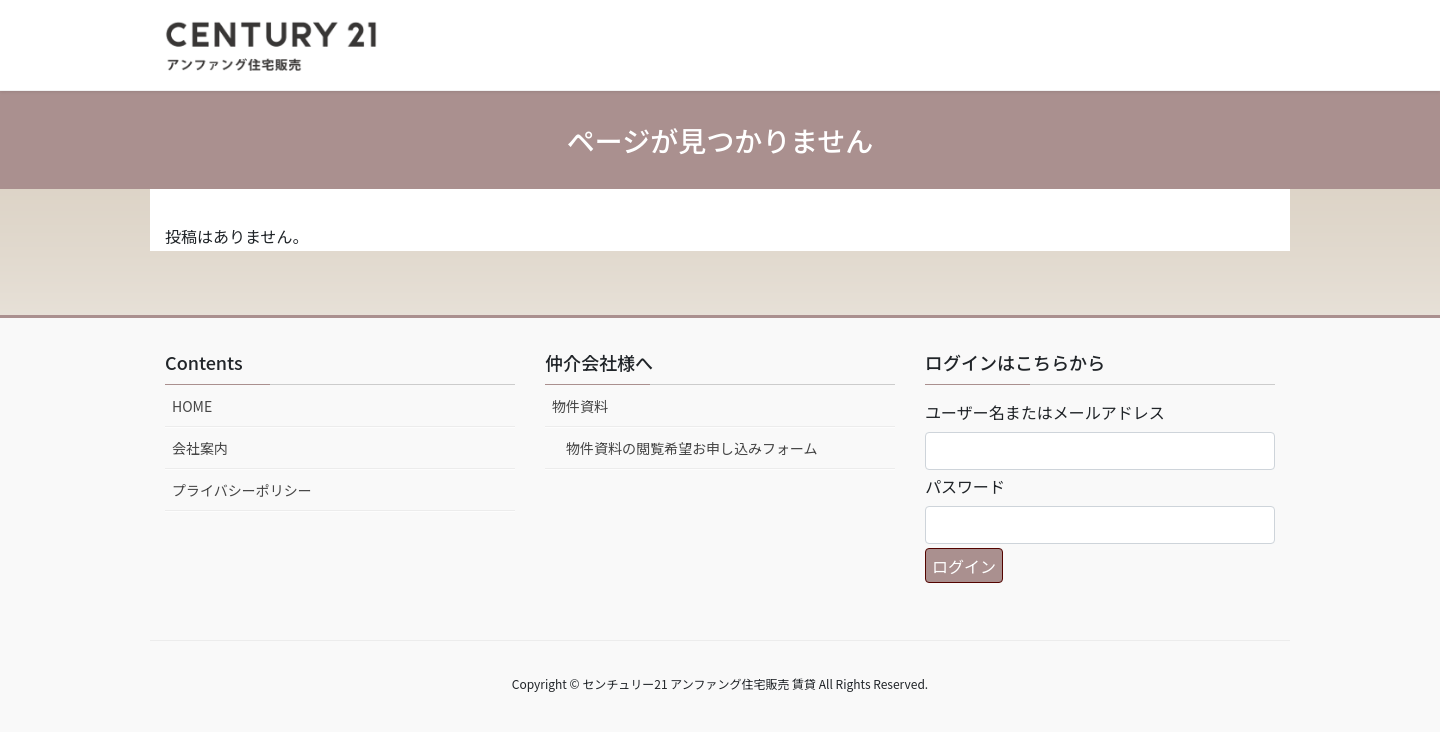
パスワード (965, 486)
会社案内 (200, 448)
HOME (192, 406)
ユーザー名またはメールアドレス (1045, 412)
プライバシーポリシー (242, 490)
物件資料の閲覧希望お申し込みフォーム (692, 448)
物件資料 (580, 406)
